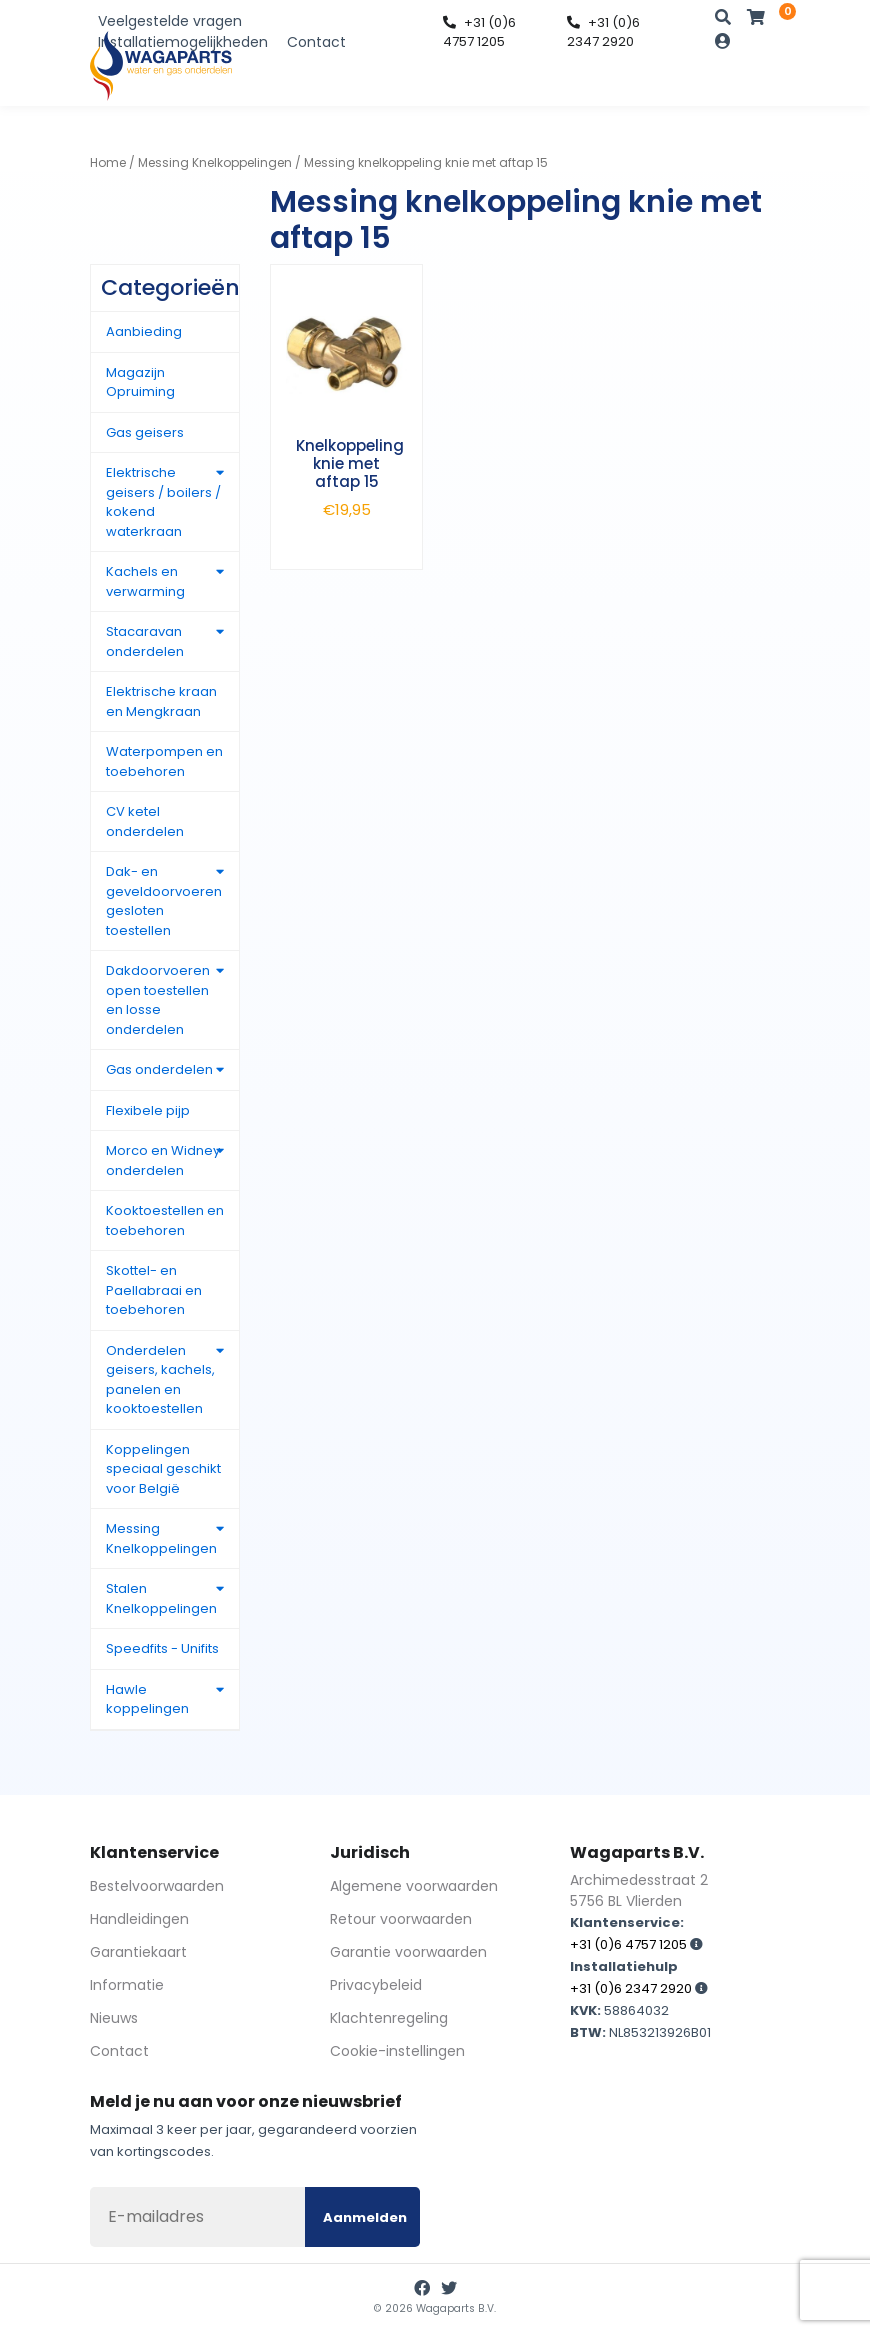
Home (108, 162)
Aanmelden (365, 2217)
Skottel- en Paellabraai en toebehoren (154, 1290)
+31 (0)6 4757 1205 (479, 32)
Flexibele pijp (148, 1110)
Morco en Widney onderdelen (163, 1160)
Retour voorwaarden (401, 1919)
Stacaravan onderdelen (145, 641)
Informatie (127, 1985)
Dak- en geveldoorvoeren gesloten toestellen (164, 901)
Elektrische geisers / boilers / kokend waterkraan (163, 502)
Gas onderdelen (159, 1069)
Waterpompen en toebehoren (164, 761)
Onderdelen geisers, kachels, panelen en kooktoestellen (160, 1380)
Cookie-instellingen (397, 2051)
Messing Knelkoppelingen (215, 162)
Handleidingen (139, 1919)
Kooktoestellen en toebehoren (165, 1220)
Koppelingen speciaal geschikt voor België (163, 1469)
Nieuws (114, 2018)
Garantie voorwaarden (408, 1952)
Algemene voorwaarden (414, 1886)
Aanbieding (144, 331)
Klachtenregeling (389, 2018)
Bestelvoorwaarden (157, 1886)
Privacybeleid (376, 1985)
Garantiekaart (138, 1952)
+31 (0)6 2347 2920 (603, 32)
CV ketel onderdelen (145, 821)
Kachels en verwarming (145, 581)
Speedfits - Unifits (162, 1648)
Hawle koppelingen (147, 1699)
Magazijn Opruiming (140, 382)
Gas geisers (145, 432)
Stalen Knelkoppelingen (161, 1598)
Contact (316, 42)
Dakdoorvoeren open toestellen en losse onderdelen (158, 1000)
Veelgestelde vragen (170, 21)
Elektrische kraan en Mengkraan (161, 701)
